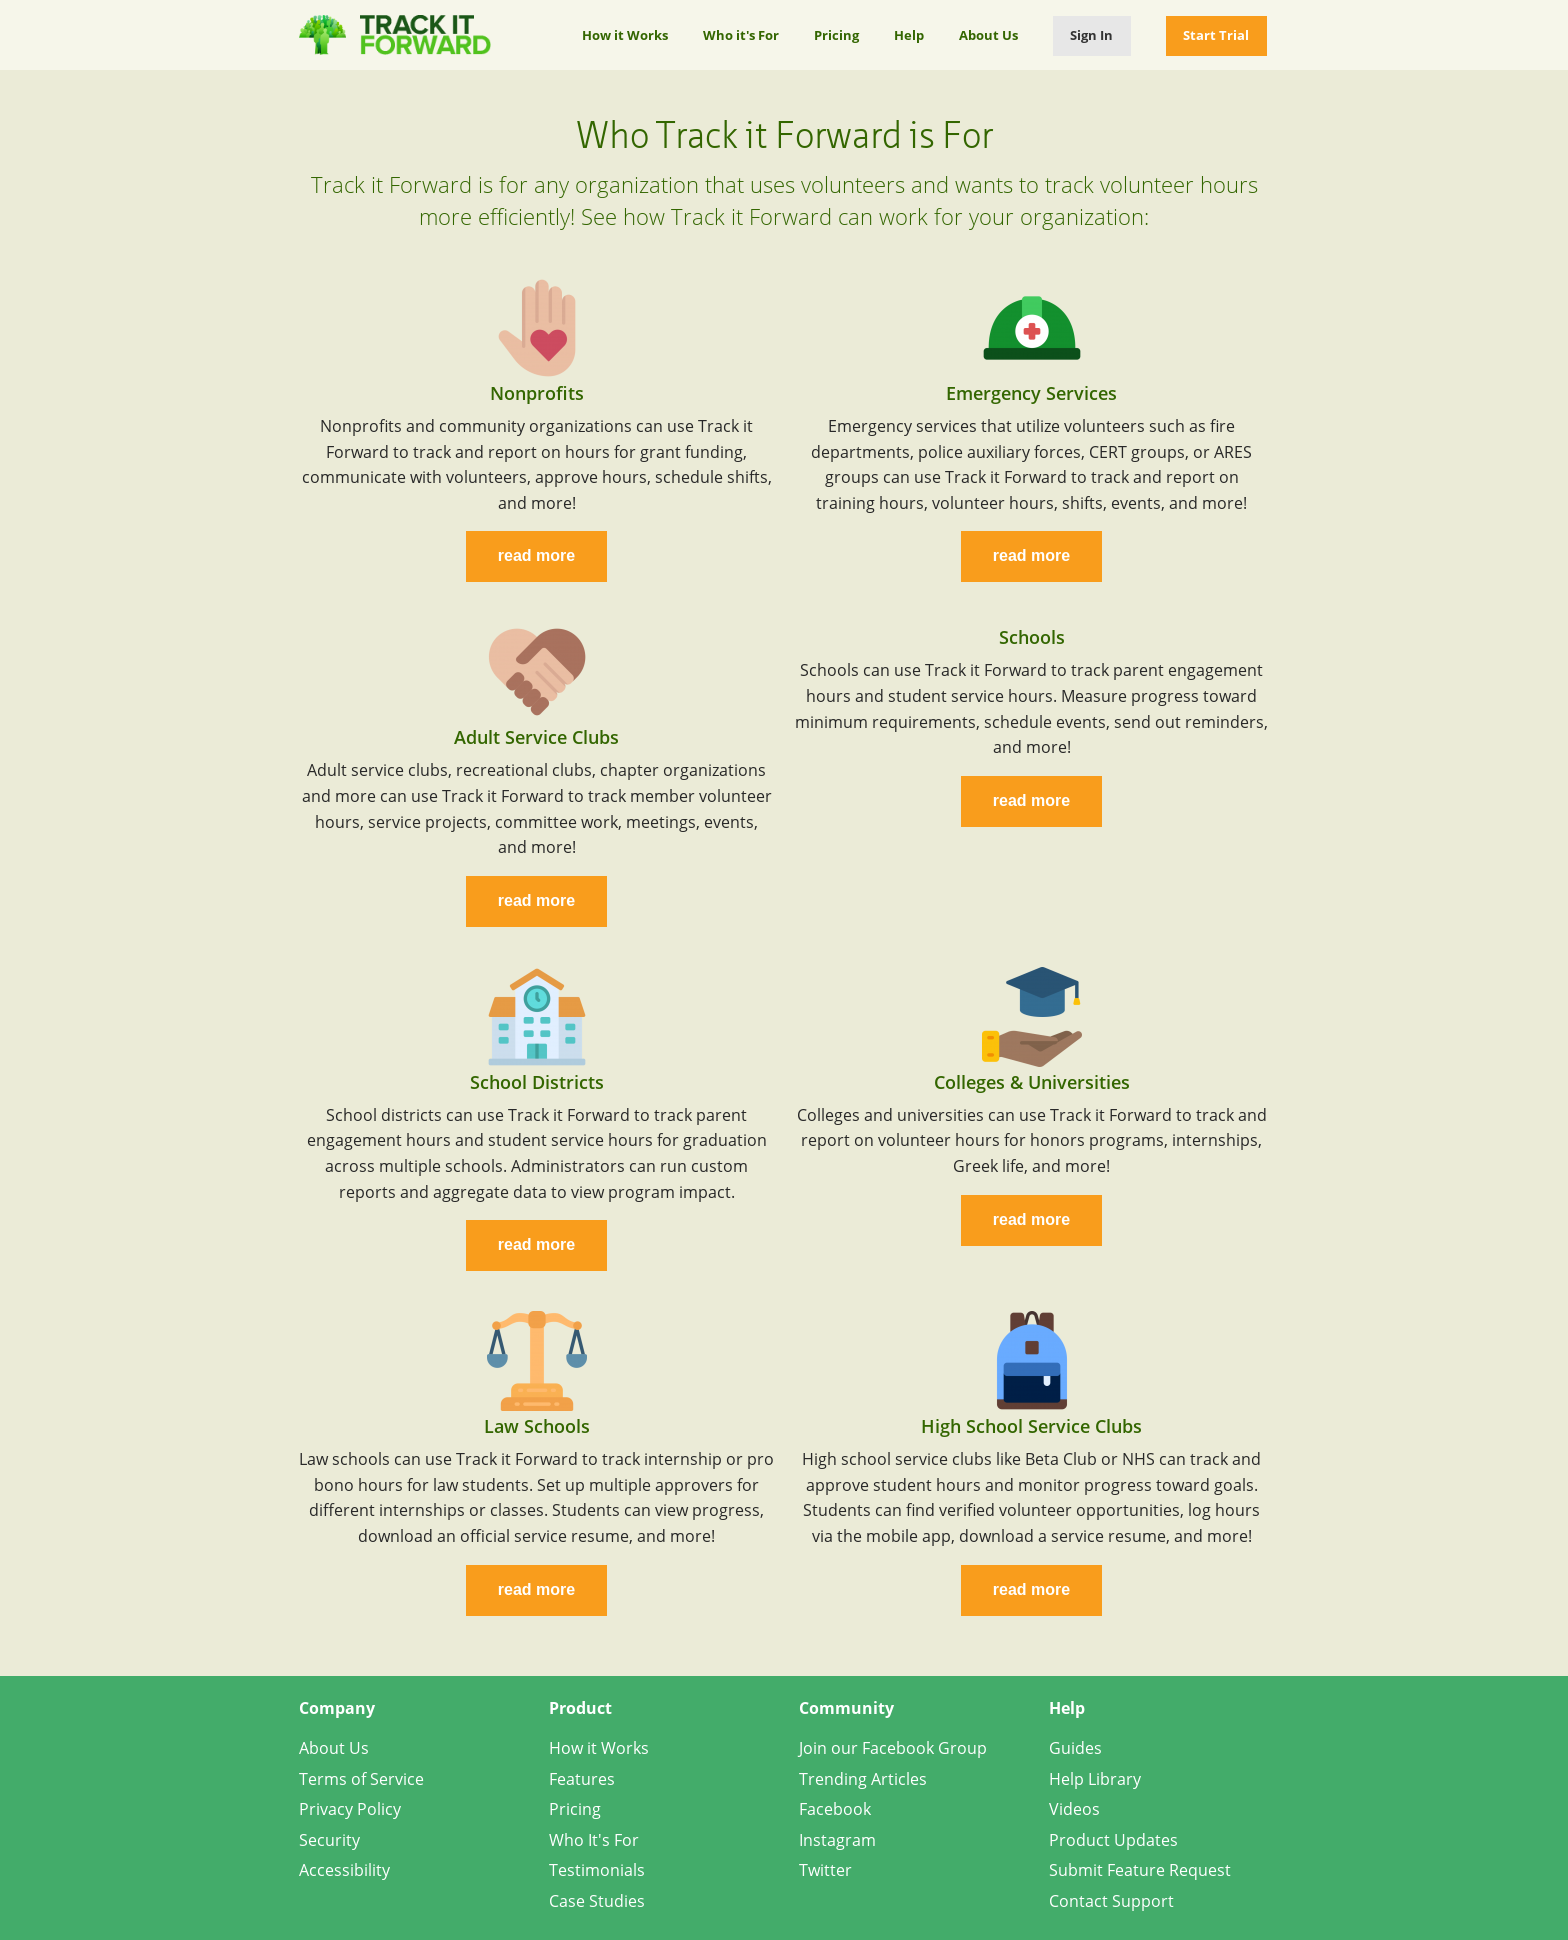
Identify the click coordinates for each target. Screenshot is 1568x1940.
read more (536, 555)
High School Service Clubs (1031, 1426)
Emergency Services (1031, 393)
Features (582, 1779)
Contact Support (1111, 1901)
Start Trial (1216, 35)
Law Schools (537, 1426)
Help (909, 35)
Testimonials (597, 1870)
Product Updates (1113, 1840)
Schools (1032, 637)
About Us (988, 35)
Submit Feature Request (1140, 1870)
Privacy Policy (350, 1809)
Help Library (1095, 1779)
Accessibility (344, 1870)
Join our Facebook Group (893, 1748)
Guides (1075, 1748)
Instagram (837, 1840)
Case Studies (597, 1901)
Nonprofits (537, 393)
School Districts (537, 1082)
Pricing (836, 35)
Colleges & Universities (1032, 1082)
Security (329, 1840)
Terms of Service (361, 1779)
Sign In (1091, 35)
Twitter (825, 1870)
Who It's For (594, 1840)
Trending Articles (863, 1779)
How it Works (625, 35)
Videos (1074, 1809)
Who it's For (741, 35)
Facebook (835, 1809)
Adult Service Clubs (536, 737)
